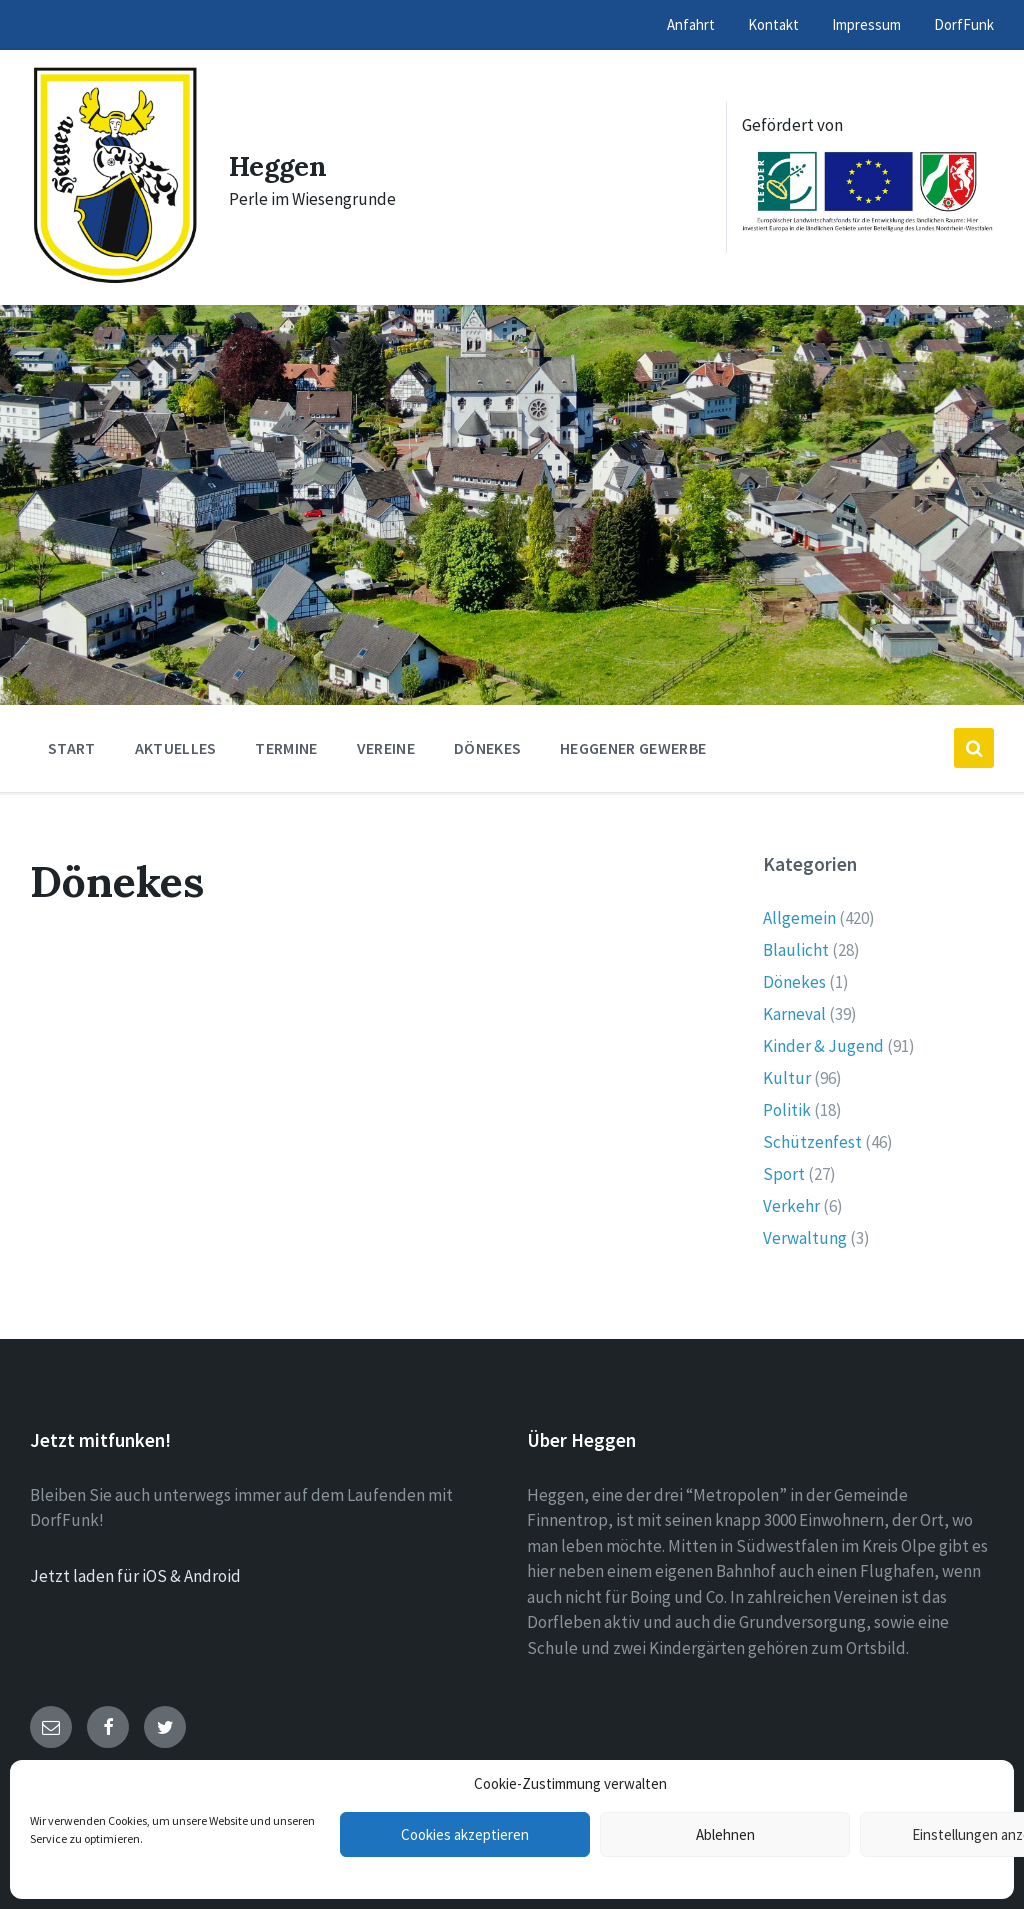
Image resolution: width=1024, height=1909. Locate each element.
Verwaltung (805, 1238)
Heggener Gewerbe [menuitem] (633, 748)
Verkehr (791, 1206)
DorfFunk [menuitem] (964, 24)
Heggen (283, 165)
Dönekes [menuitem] (487, 748)
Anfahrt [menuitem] (691, 24)
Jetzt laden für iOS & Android (135, 1576)
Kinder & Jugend (823, 1046)
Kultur (787, 1078)
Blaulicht (796, 950)
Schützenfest (812, 1142)
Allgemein (799, 918)
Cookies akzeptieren (465, 1834)
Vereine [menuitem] (386, 748)
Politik (787, 1110)
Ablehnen (725, 1834)
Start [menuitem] (72, 748)
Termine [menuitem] (286, 748)
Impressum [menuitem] (866, 24)
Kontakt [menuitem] (773, 24)
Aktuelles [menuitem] (176, 748)
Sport (784, 1174)
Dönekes (794, 982)
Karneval (794, 1014)
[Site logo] (114, 280)
